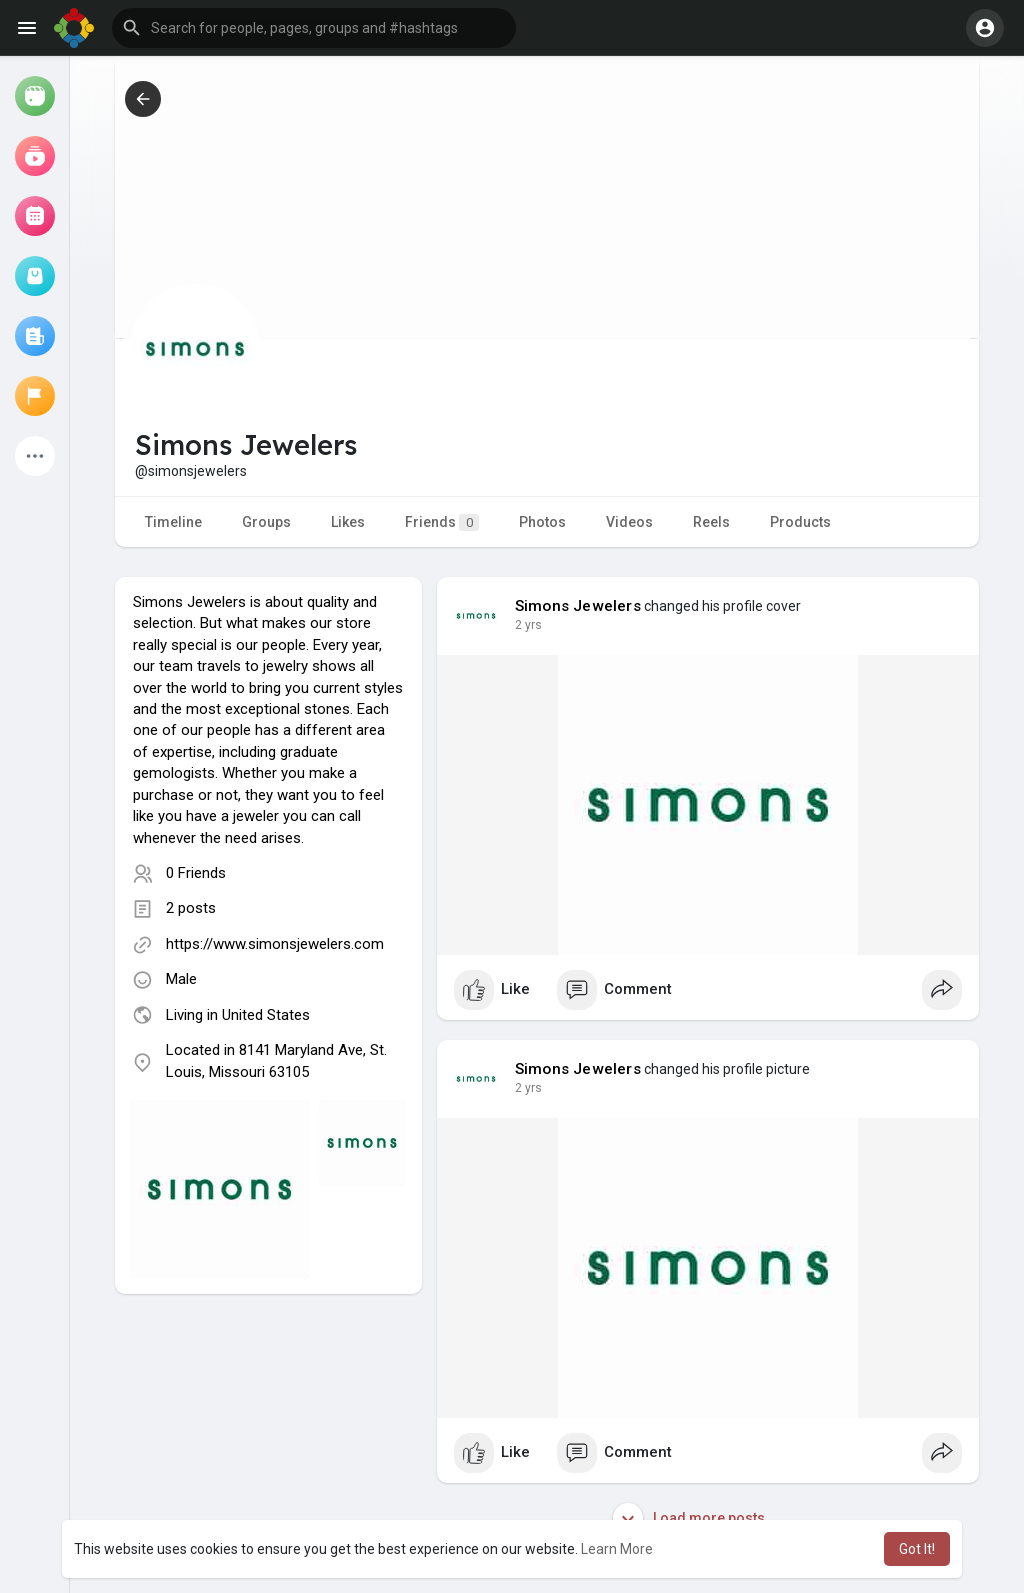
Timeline (173, 522)
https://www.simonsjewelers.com (275, 944)
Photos (542, 522)
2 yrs (528, 625)
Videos (629, 522)
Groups (266, 522)
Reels (711, 522)
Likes (348, 522)
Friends (442, 522)
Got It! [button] (917, 1549)
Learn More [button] (617, 1549)
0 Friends (196, 873)
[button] (314, 28)
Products (800, 522)
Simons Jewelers (578, 606)
